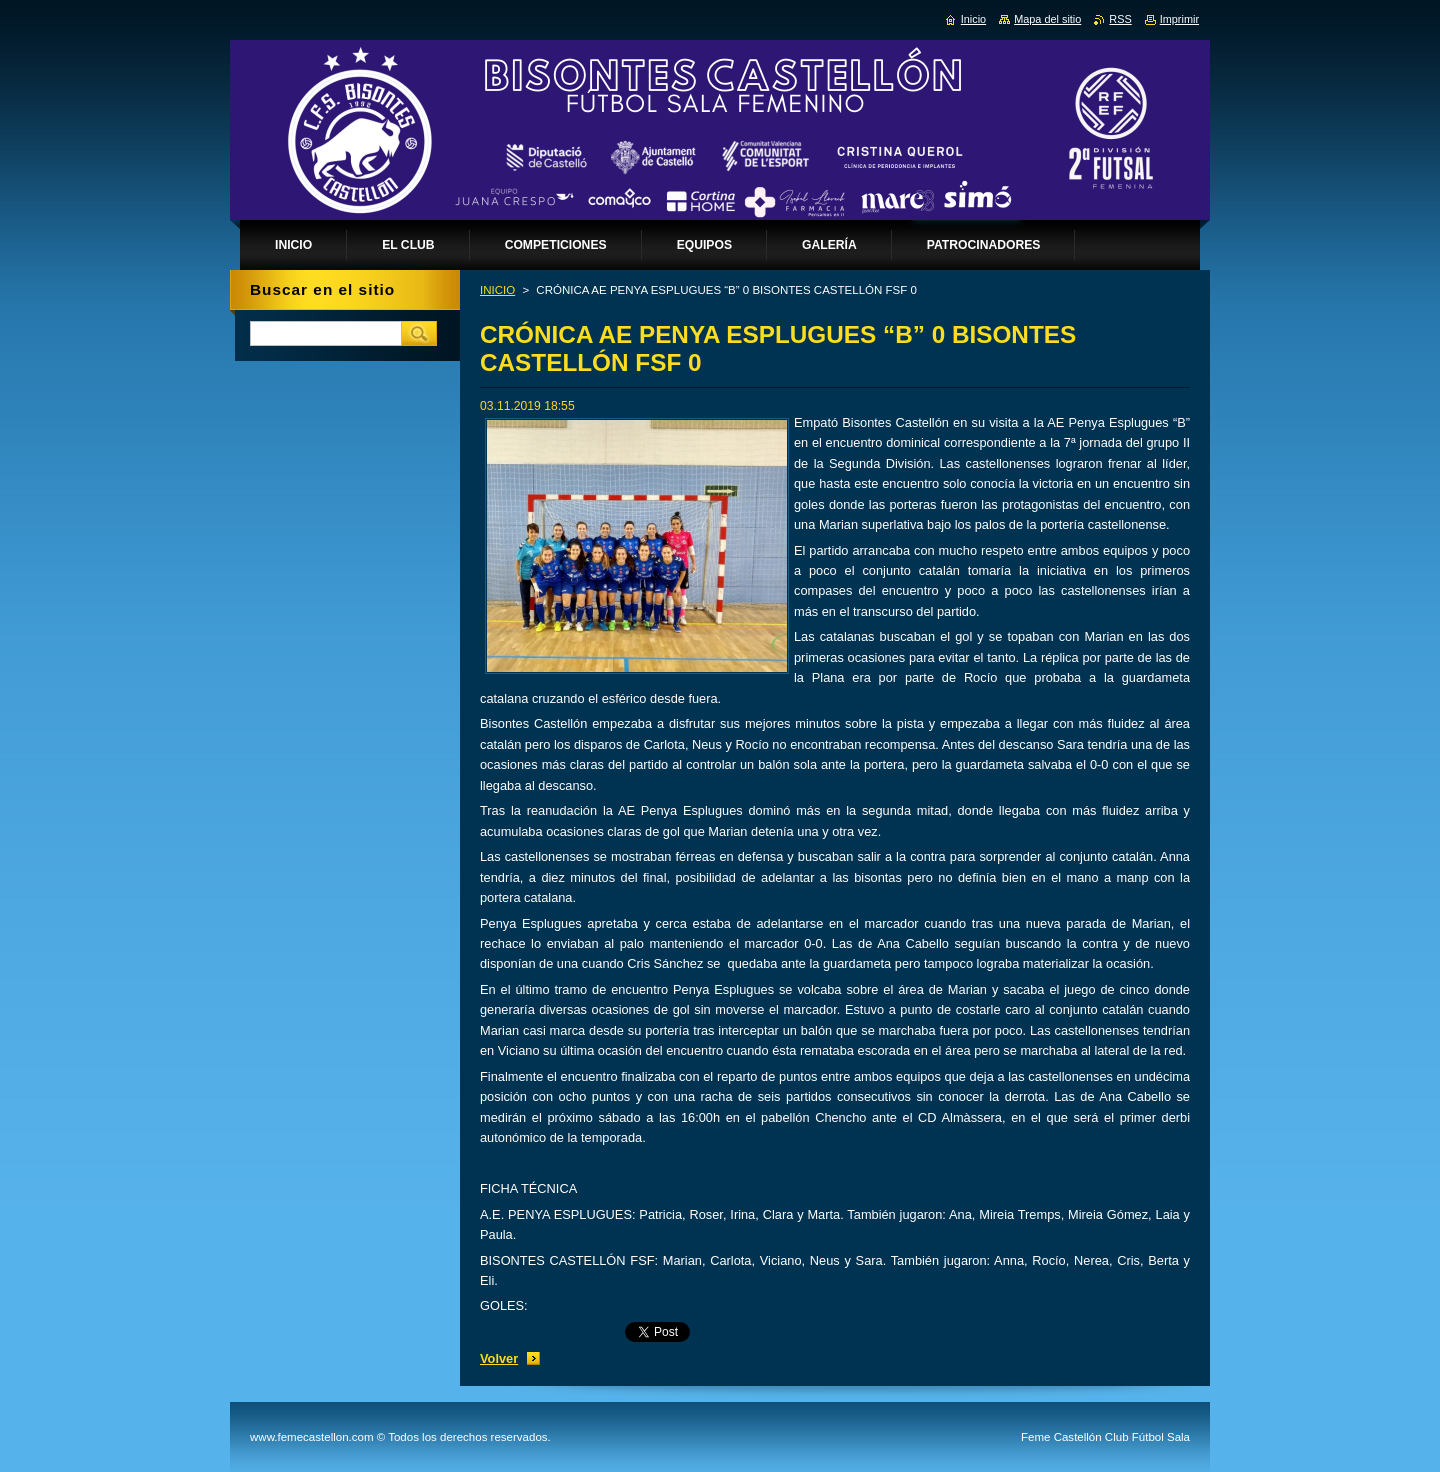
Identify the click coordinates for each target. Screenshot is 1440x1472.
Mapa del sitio (1047, 19)
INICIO (497, 290)
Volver (499, 1358)
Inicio (973, 19)
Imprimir (1179, 19)
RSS (1120, 19)
